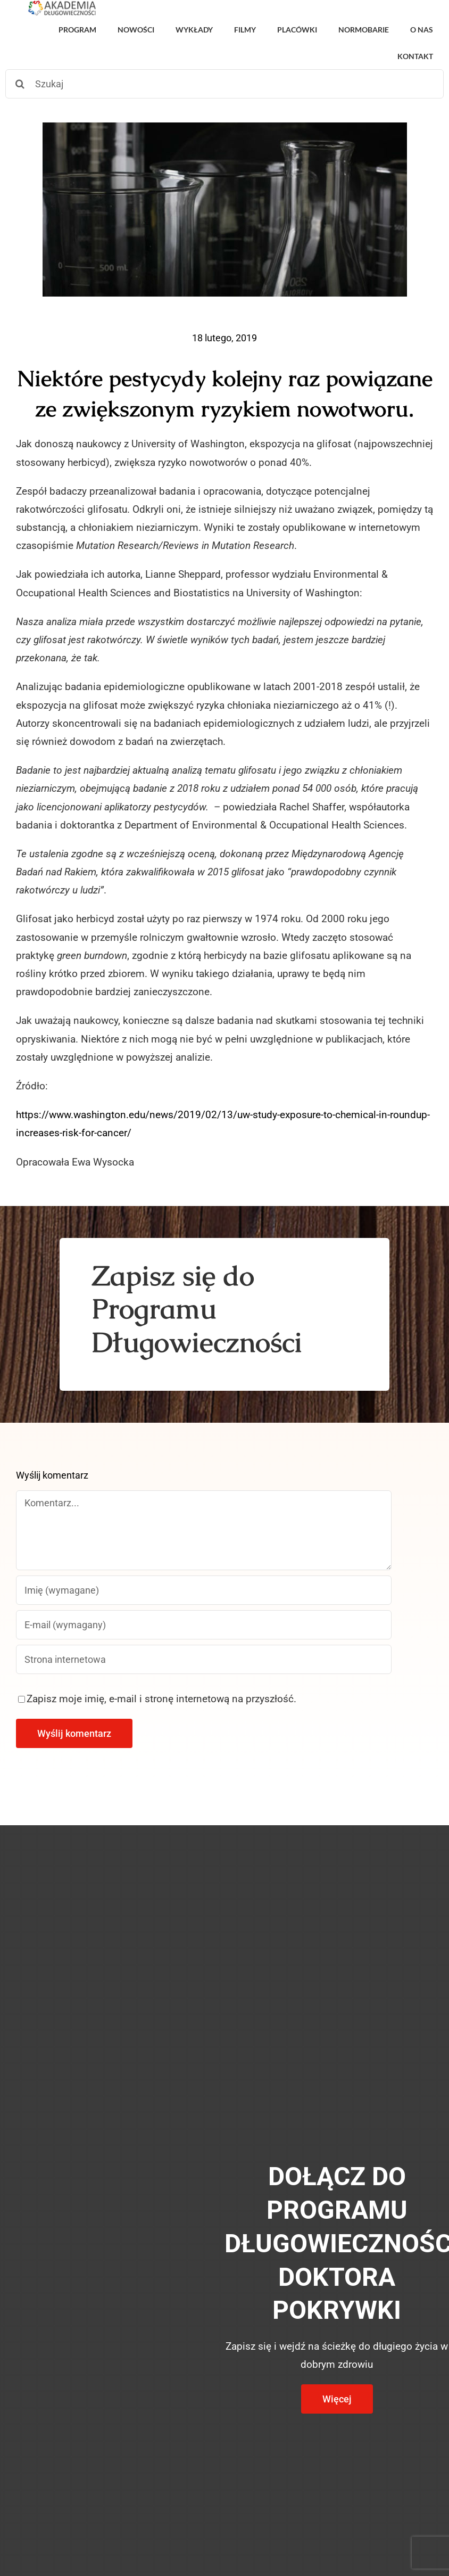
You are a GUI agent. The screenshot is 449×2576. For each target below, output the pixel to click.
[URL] (204, 1659)
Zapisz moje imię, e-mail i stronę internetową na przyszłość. (161, 1699)
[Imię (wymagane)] (204, 1590)
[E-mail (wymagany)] (204, 1624)
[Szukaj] (224, 84)
